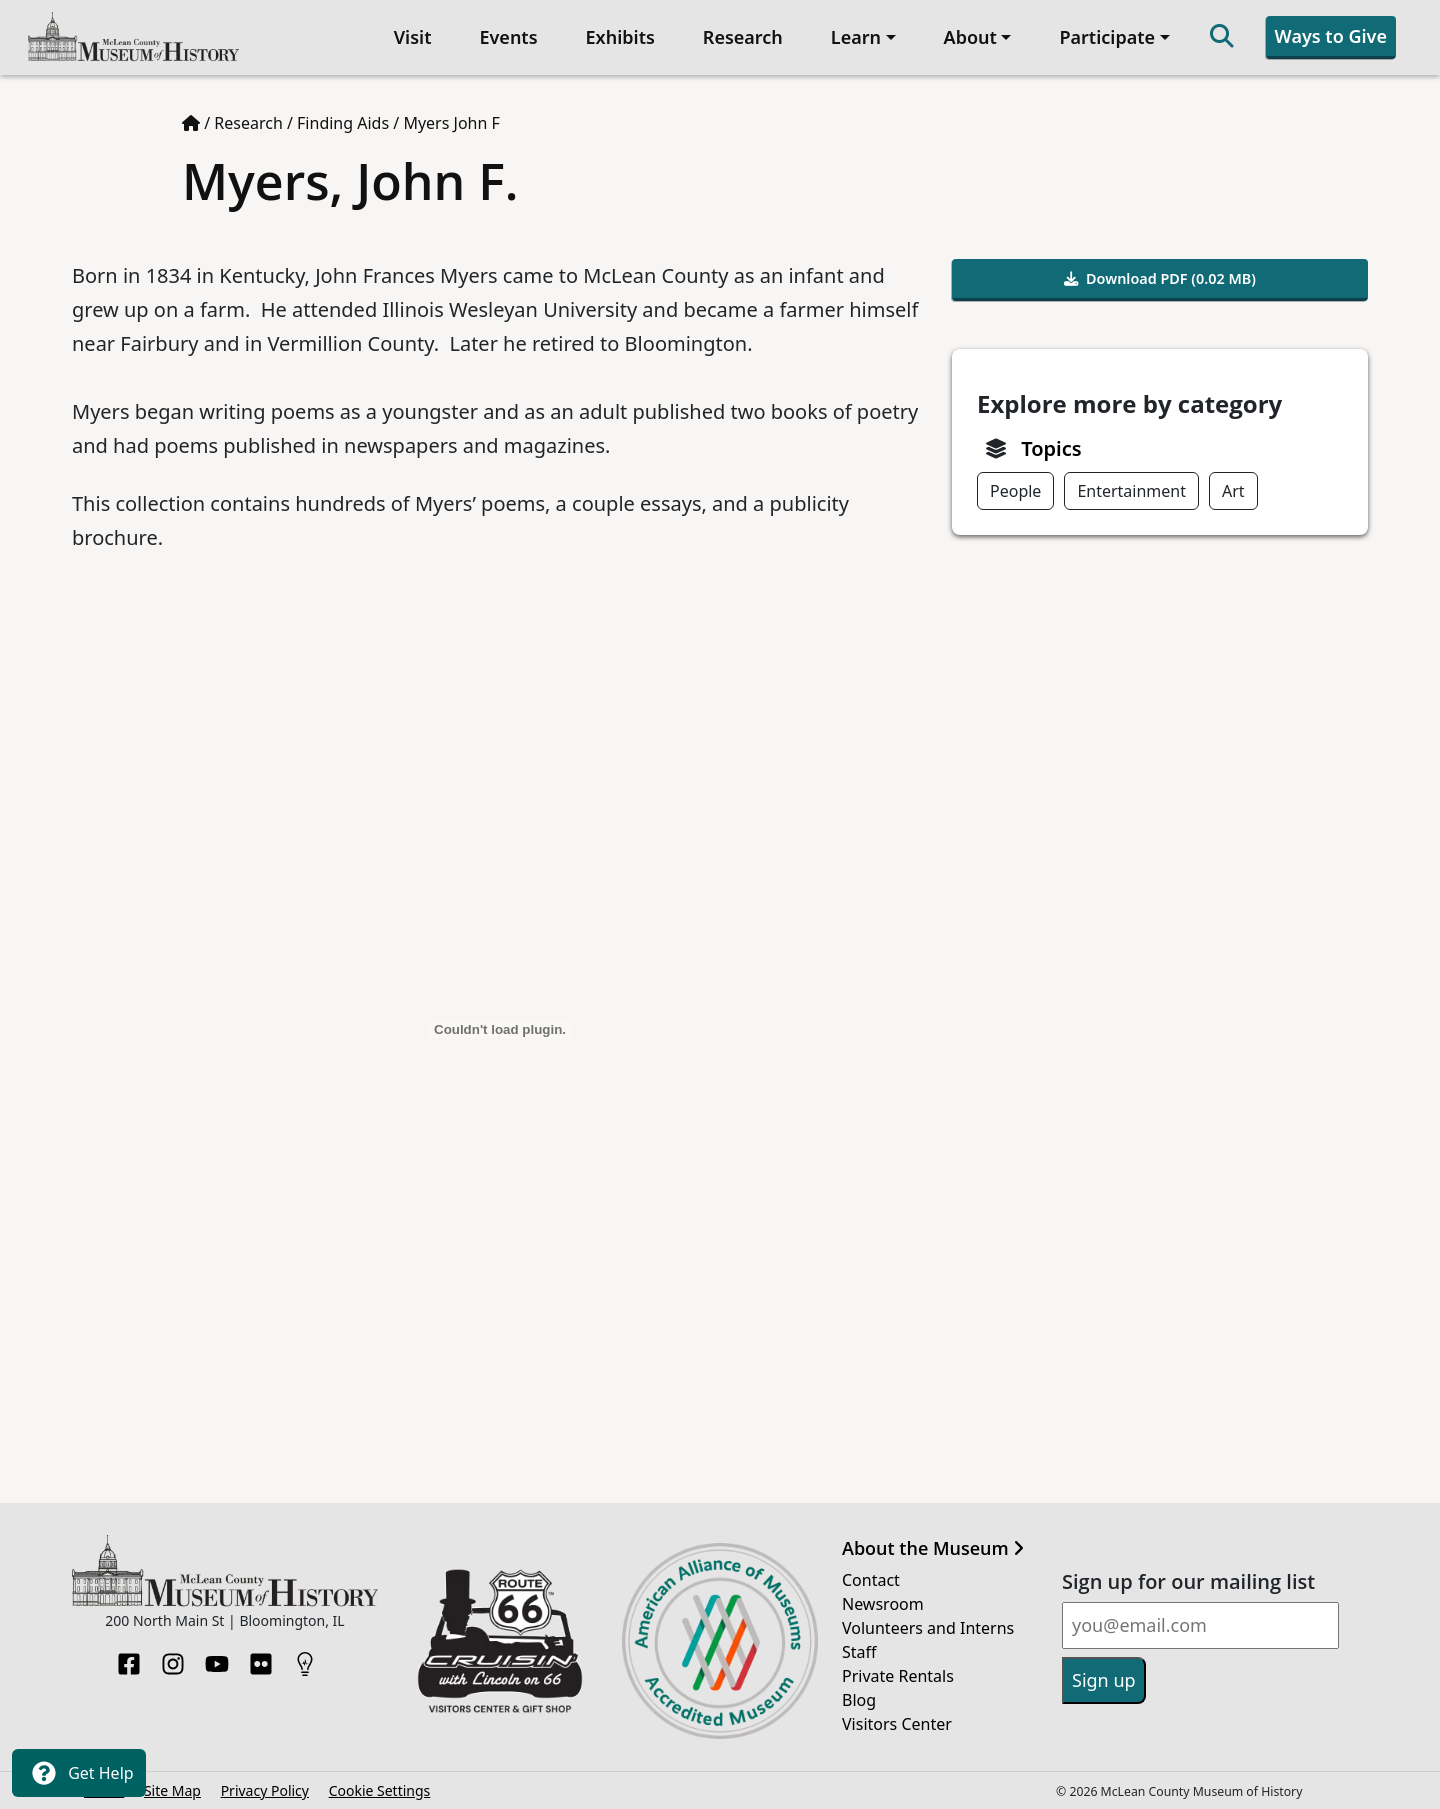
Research (743, 37)
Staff (859, 1652)
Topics (1051, 448)
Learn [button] (856, 37)
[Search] (1222, 37)
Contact (871, 1580)
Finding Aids (343, 123)
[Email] (1200, 1625)
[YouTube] (217, 1658)
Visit (413, 37)
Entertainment (1131, 491)
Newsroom (883, 1604)
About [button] (970, 37)
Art (1233, 491)
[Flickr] (261, 1658)
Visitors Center (897, 1724)
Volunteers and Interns (928, 1628)
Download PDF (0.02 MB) (1160, 278)
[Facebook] (129, 1658)
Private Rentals (898, 1676)
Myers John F (451, 123)
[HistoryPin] (305, 1658)
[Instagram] (173, 1658)
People (1015, 491)
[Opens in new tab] (500, 1639)
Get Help (79, 1773)
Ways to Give (1331, 36)
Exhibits (620, 37)
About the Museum (933, 1549)
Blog (859, 1700)
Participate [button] (1107, 37)
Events (508, 37)
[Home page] (191, 123)
